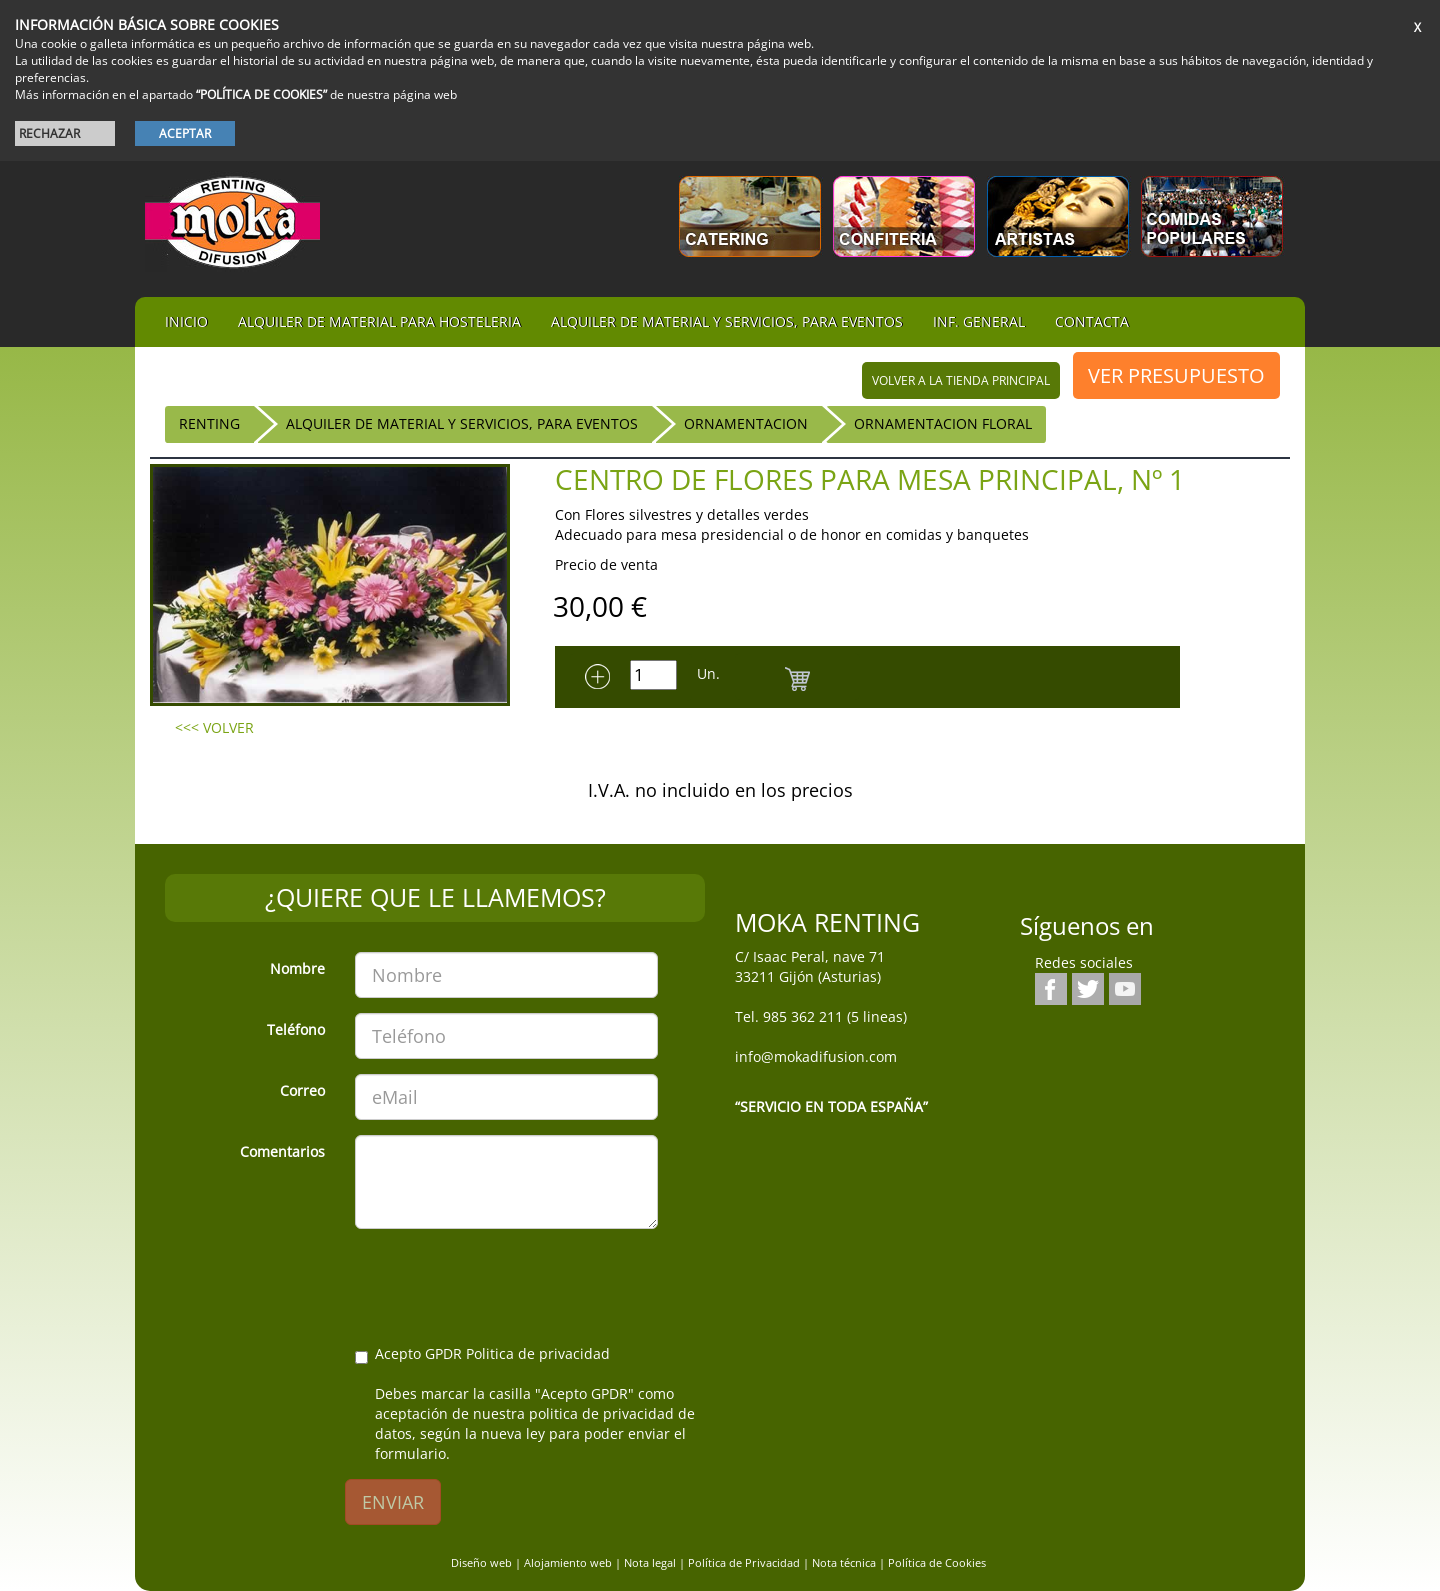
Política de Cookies (937, 1562)
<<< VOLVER (214, 727)
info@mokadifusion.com (816, 1056)
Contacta (1092, 321)
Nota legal (650, 1562)
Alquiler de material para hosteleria (379, 321)
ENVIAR (393, 1502)
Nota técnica (844, 1562)
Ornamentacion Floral (943, 423)
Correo (302, 1090)
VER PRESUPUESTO (1176, 375)
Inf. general (979, 321)
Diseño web (481, 1562)
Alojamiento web (568, 1562)
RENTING (209, 423)
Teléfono (296, 1029)
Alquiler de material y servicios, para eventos (727, 321)
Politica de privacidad (538, 1353)
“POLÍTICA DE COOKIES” (261, 94)
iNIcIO (186, 321)
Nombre (297, 968)
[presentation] (507, 1283)
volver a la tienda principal (961, 380)
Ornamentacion (746, 423)
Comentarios (282, 1151)
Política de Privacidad (744, 1562)
